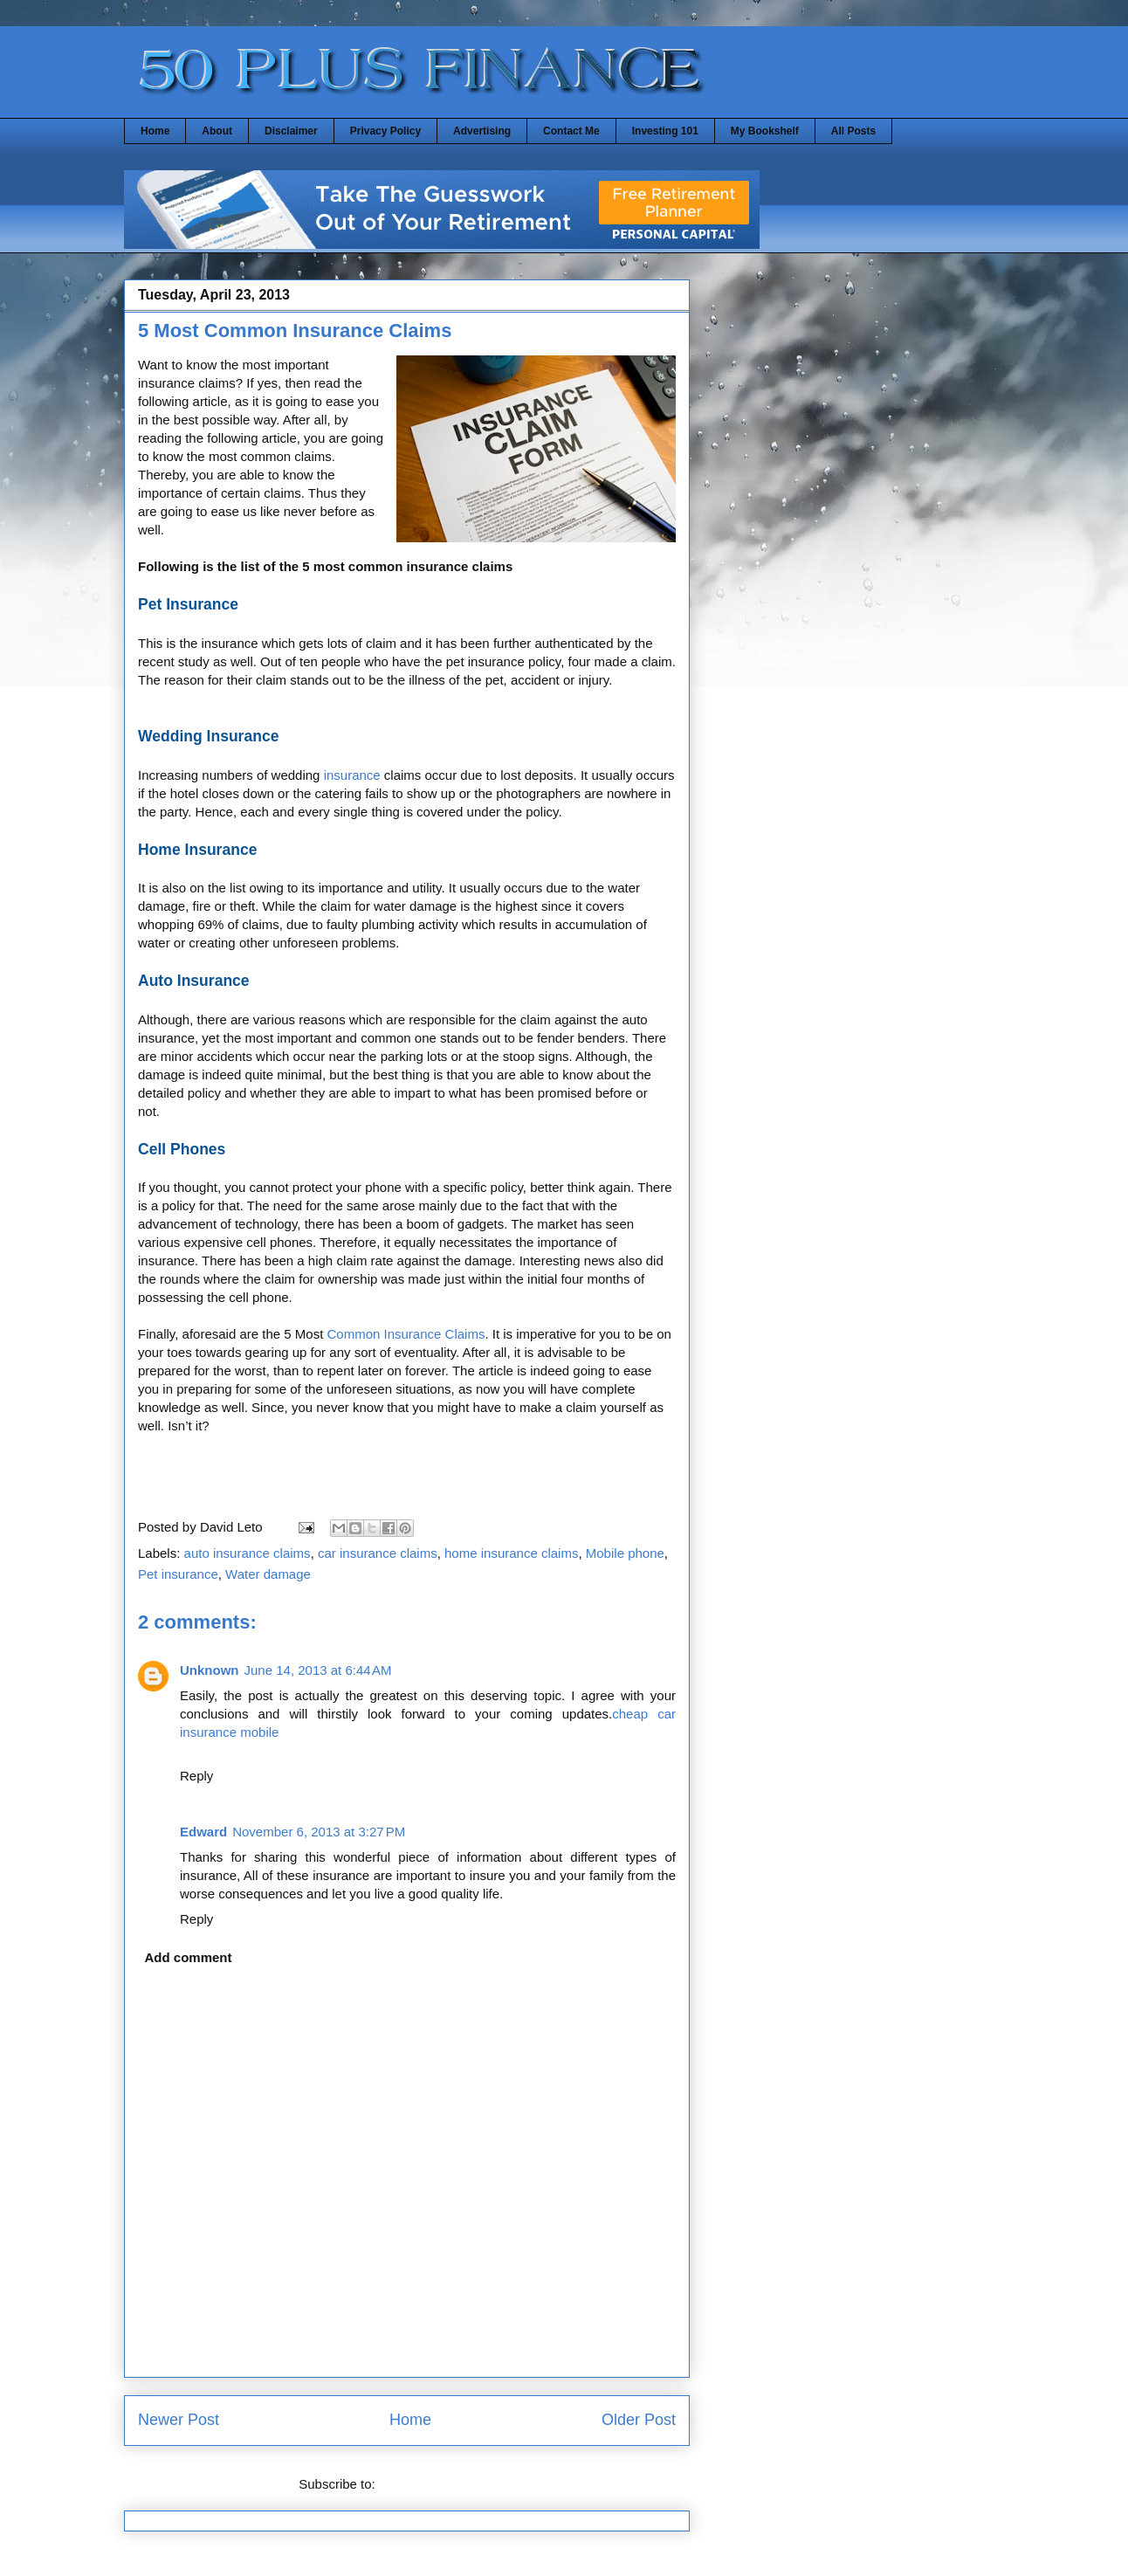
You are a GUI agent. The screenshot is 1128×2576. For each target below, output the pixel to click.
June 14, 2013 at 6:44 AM (318, 1670)
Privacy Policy (385, 131)
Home (155, 131)
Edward (203, 1831)
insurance (352, 775)
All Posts (853, 131)
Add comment (188, 1957)
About (217, 131)
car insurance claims (377, 1553)
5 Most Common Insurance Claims (294, 330)
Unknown (209, 1670)
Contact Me (571, 131)
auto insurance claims (247, 1553)
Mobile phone (625, 1553)
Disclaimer (291, 131)
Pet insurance (178, 1574)
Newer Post (178, 2419)
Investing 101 (665, 131)
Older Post (639, 2419)
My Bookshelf (765, 131)
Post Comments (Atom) (447, 2483)
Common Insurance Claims (406, 1333)
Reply (196, 1775)
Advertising (482, 131)
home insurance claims (511, 1553)
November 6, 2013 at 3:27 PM (318, 1831)
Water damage (268, 1574)
